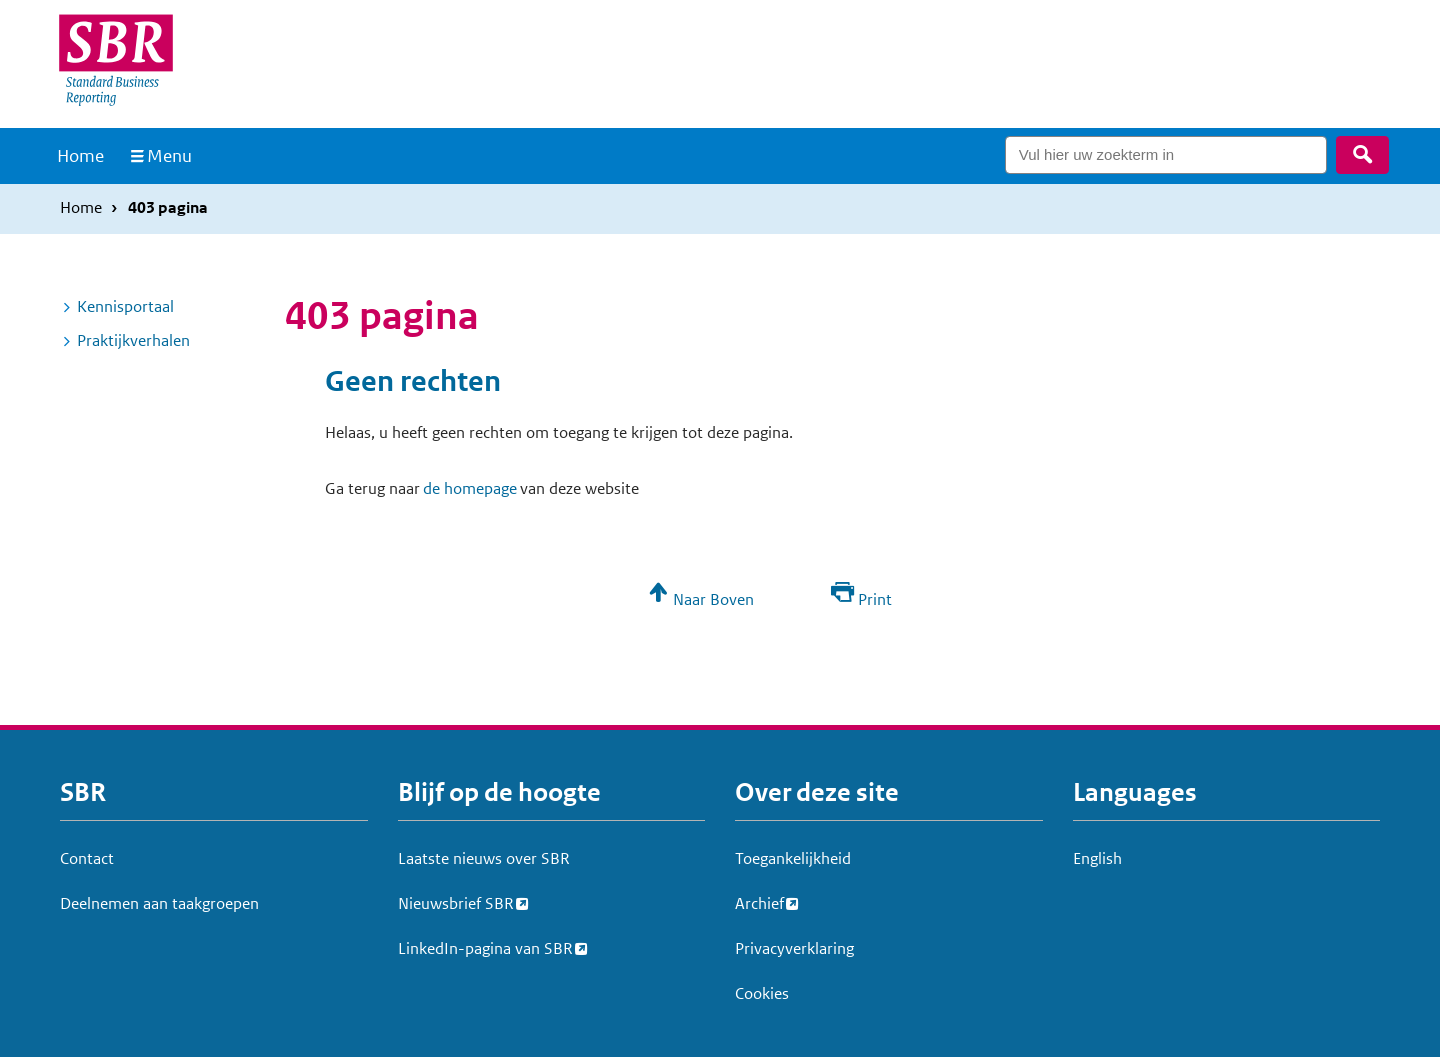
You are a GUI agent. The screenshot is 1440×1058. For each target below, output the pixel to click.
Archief (759, 901)
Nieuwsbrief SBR (456, 901)
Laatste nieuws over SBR (484, 858)
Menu (169, 156)
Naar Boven (713, 599)
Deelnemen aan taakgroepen (159, 903)
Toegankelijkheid (793, 858)
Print (875, 599)
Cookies (762, 993)
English (1097, 858)
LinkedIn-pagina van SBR (485, 946)
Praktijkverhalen (133, 340)
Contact (87, 858)
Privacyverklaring (794, 948)
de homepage (470, 488)
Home (80, 156)
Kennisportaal (125, 306)
